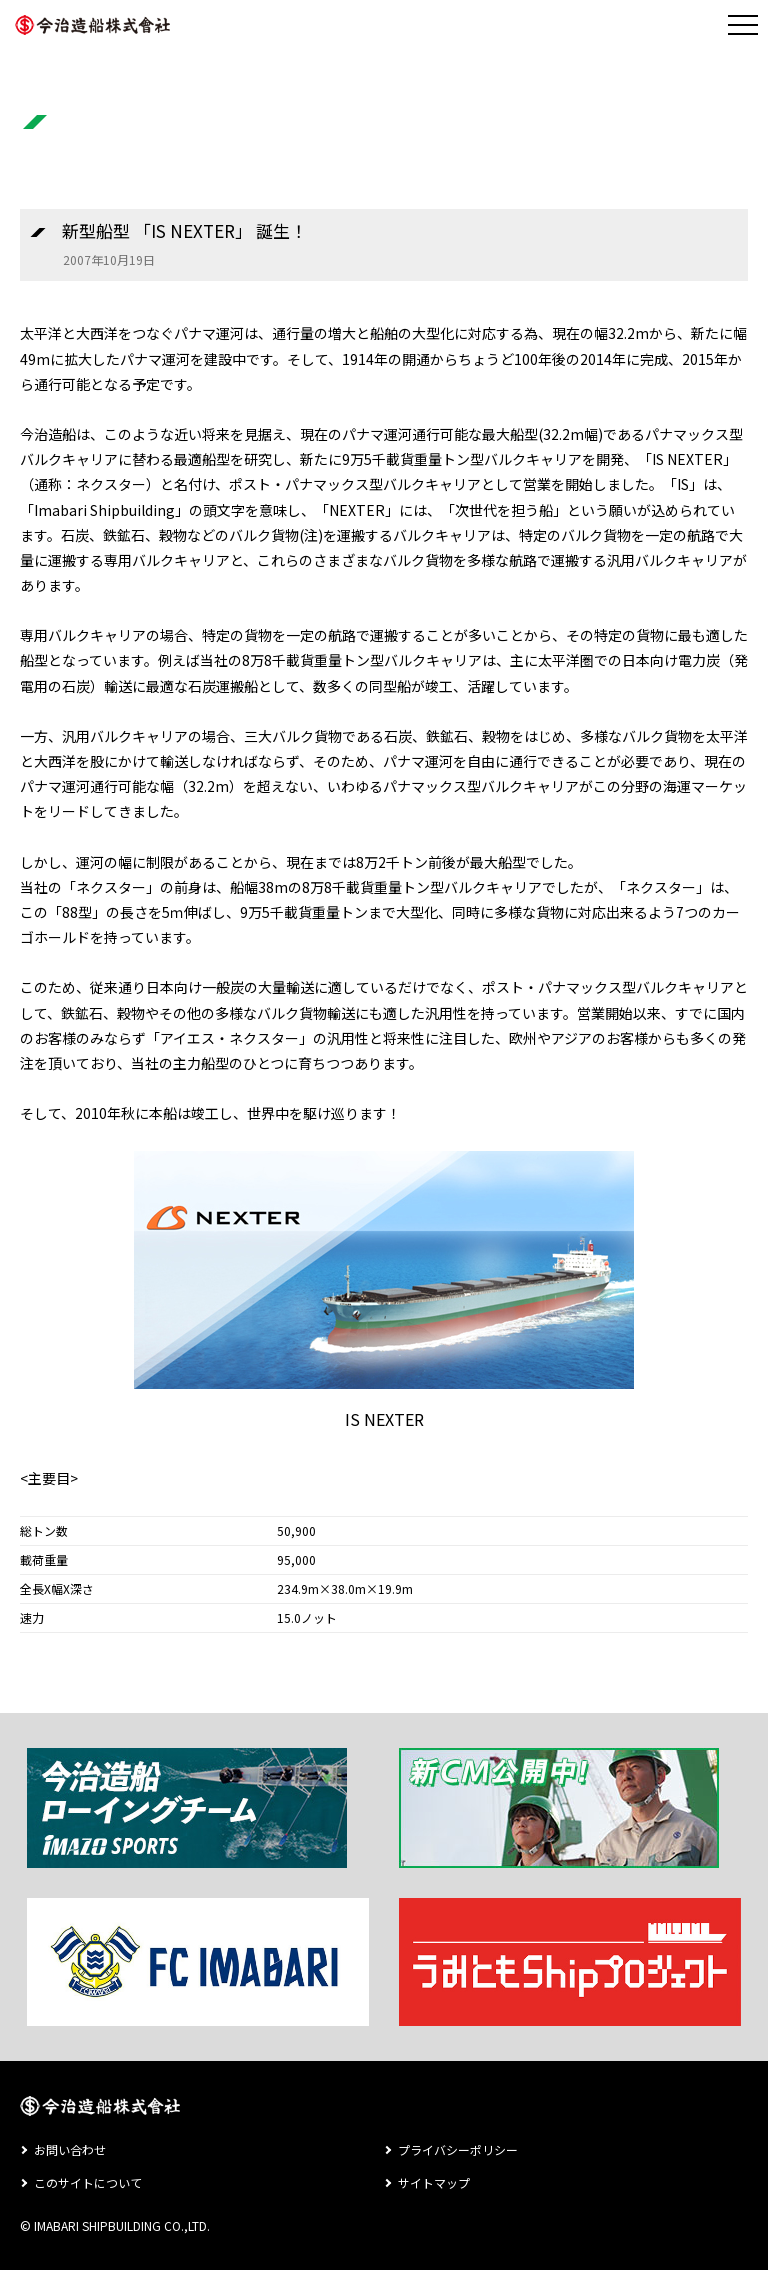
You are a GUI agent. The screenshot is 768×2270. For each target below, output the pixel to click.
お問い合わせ (70, 2149)
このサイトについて (88, 2182)
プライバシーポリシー (458, 2149)
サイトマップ (434, 2182)
